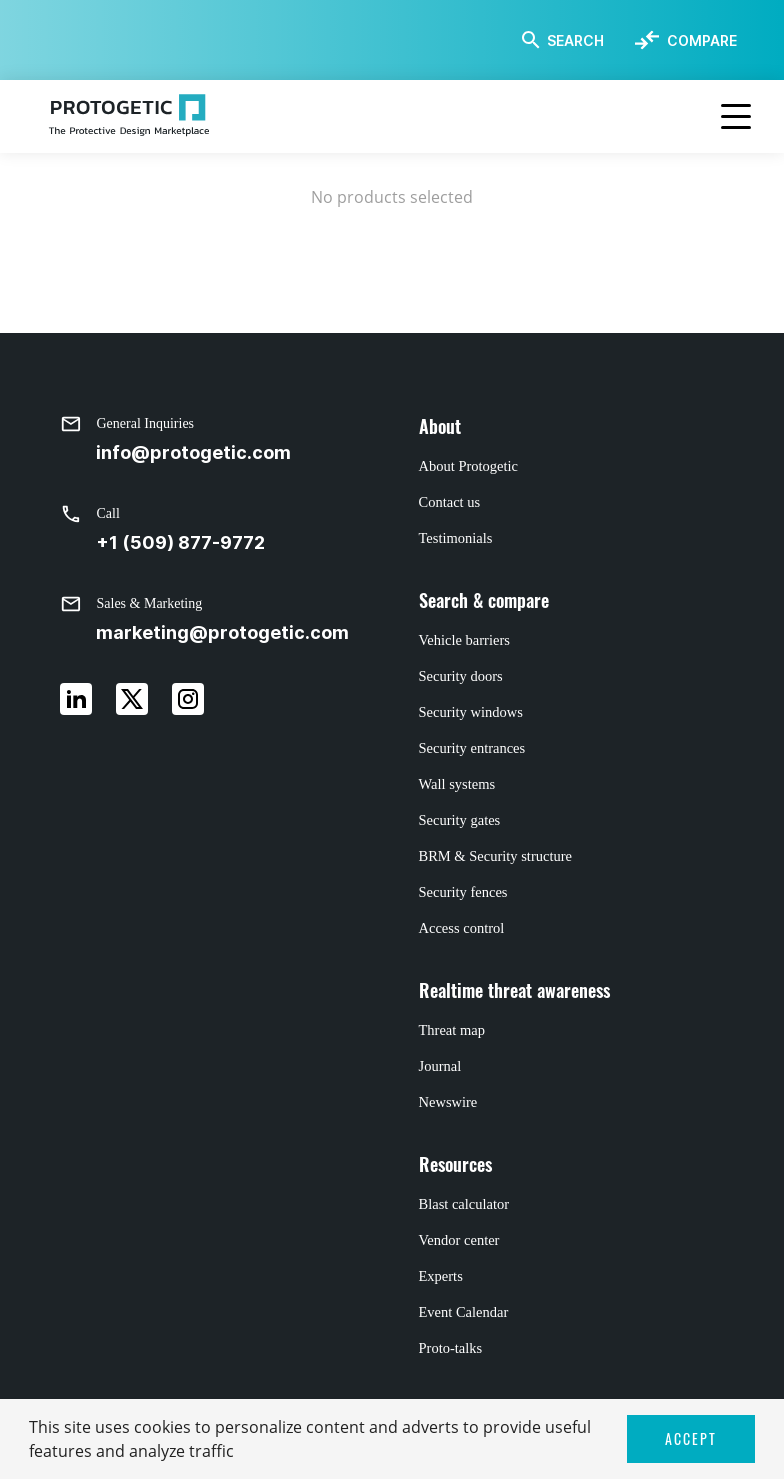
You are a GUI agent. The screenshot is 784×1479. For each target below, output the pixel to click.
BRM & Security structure (495, 856)
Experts (441, 1276)
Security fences (463, 892)
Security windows (471, 712)
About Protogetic (468, 466)
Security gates (460, 820)
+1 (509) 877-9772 (180, 542)
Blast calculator (464, 1204)
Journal (440, 1066)
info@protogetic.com (193, 452)
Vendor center (459, 1240)
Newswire (448, 1102)
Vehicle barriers (464, 640)
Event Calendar (464, 1312)
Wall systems (457, 784)
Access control (462, 928)
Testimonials (456, 538)
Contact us (450, 502)
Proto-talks (451, 1348)
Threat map (452, 1030)
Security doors (461, 676)
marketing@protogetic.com (222, 632)
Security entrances (472, 748)
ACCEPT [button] (691, 1438)
